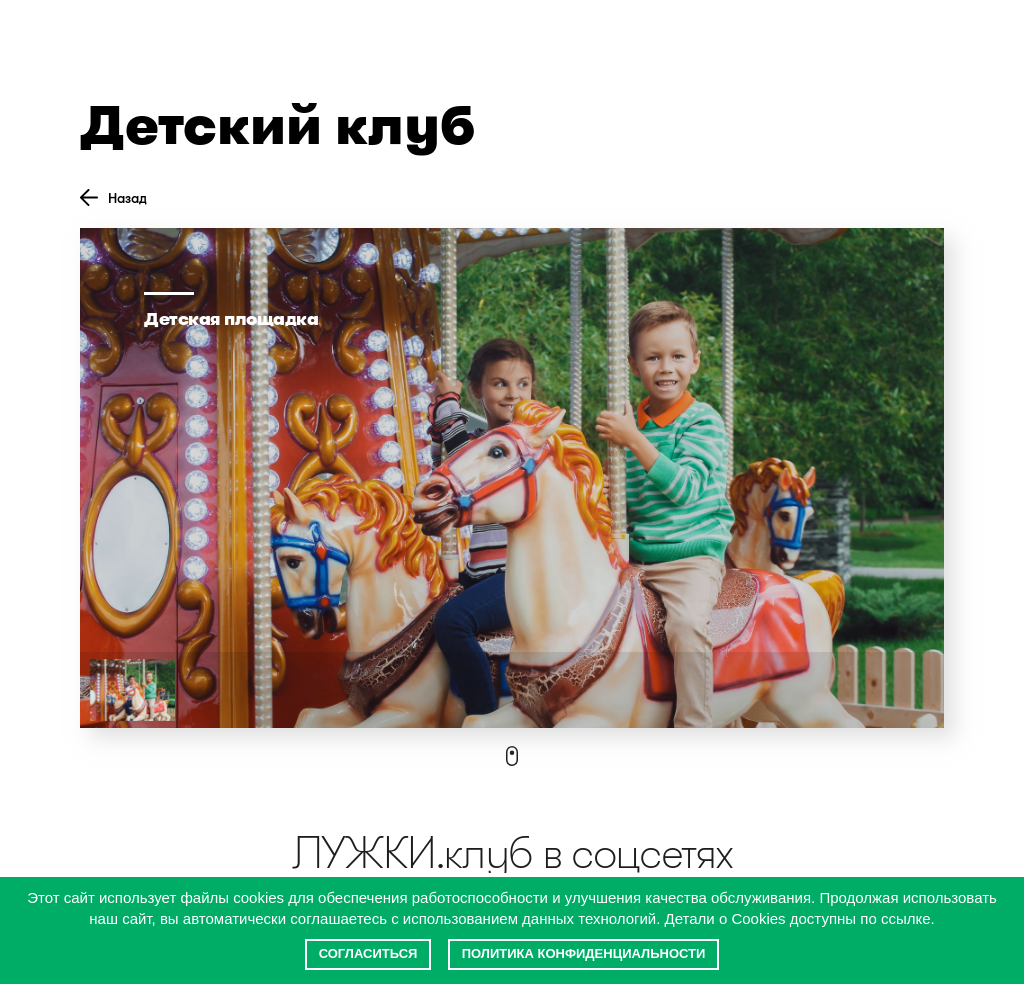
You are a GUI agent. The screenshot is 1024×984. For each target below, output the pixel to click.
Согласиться (368, 953)
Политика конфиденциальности (584, 953)
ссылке (906, 918)
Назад (113, 198)
